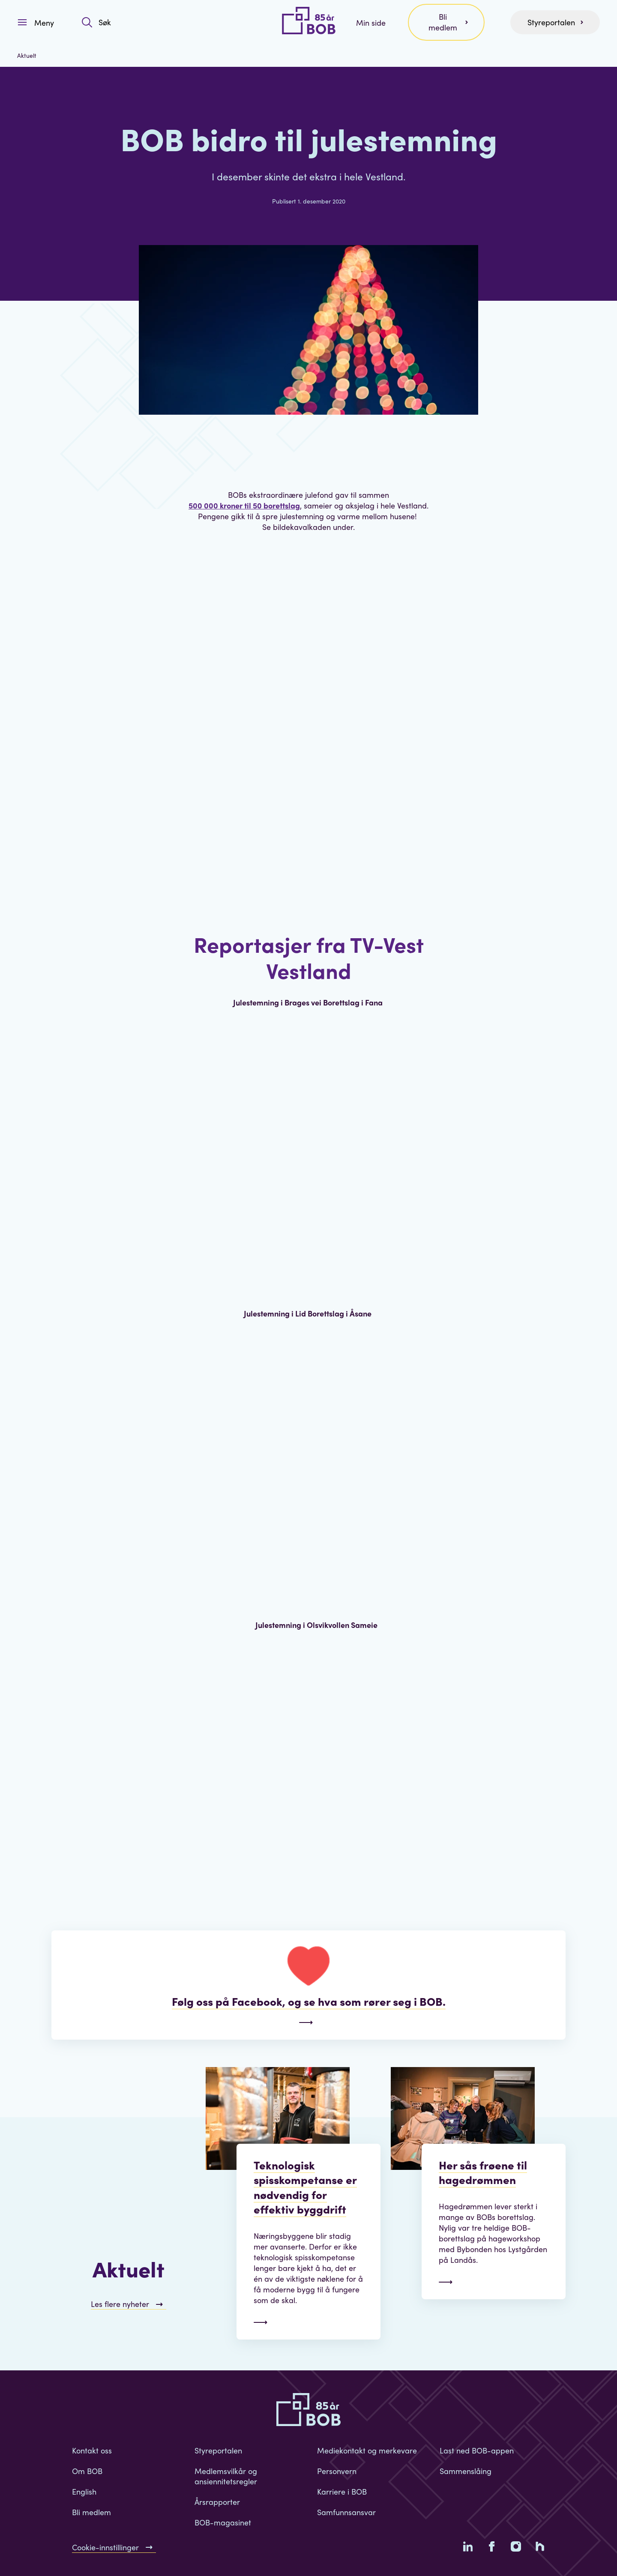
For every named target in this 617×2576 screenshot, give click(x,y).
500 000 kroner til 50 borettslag (244, 505)
